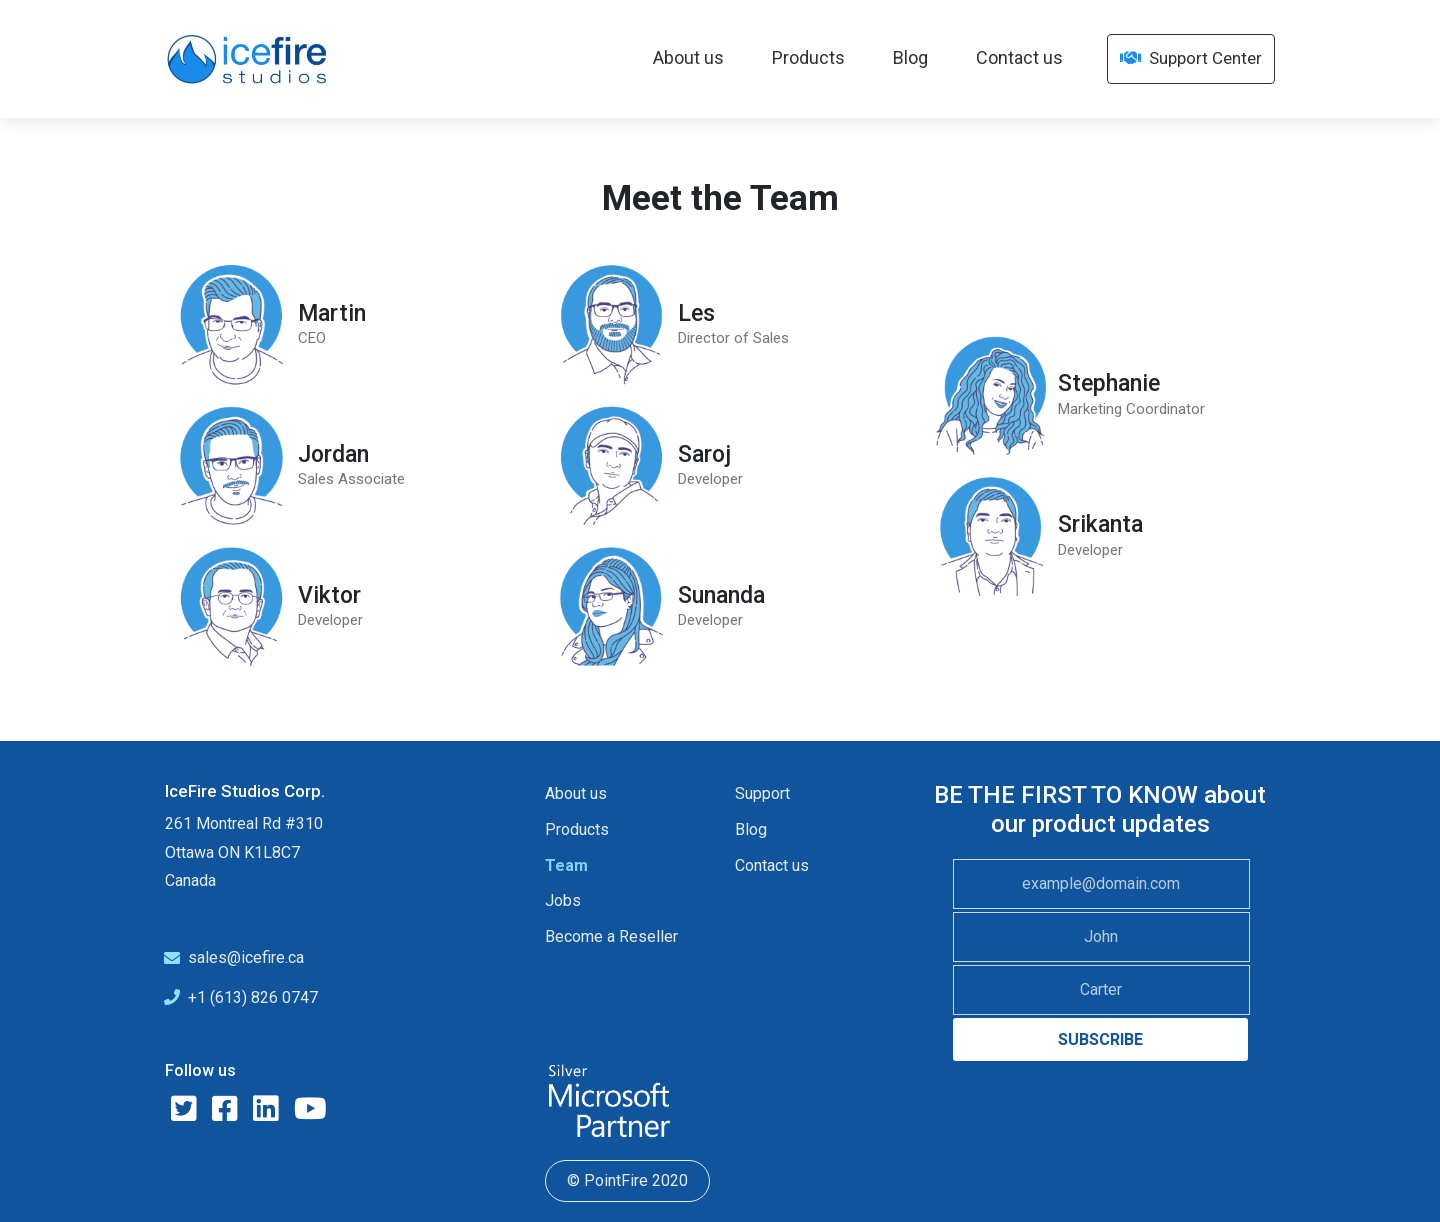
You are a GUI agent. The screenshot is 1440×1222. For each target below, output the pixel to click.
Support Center (1191, 58)
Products (808, 57)
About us (688, 57)
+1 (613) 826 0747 (253, 997)
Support (762, 793)
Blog (910, 57)
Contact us (1019, 57)
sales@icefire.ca (246, 957)
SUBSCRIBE (1100, 1039)
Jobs (563, 900)
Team (566, 865)
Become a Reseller (611, 936)
